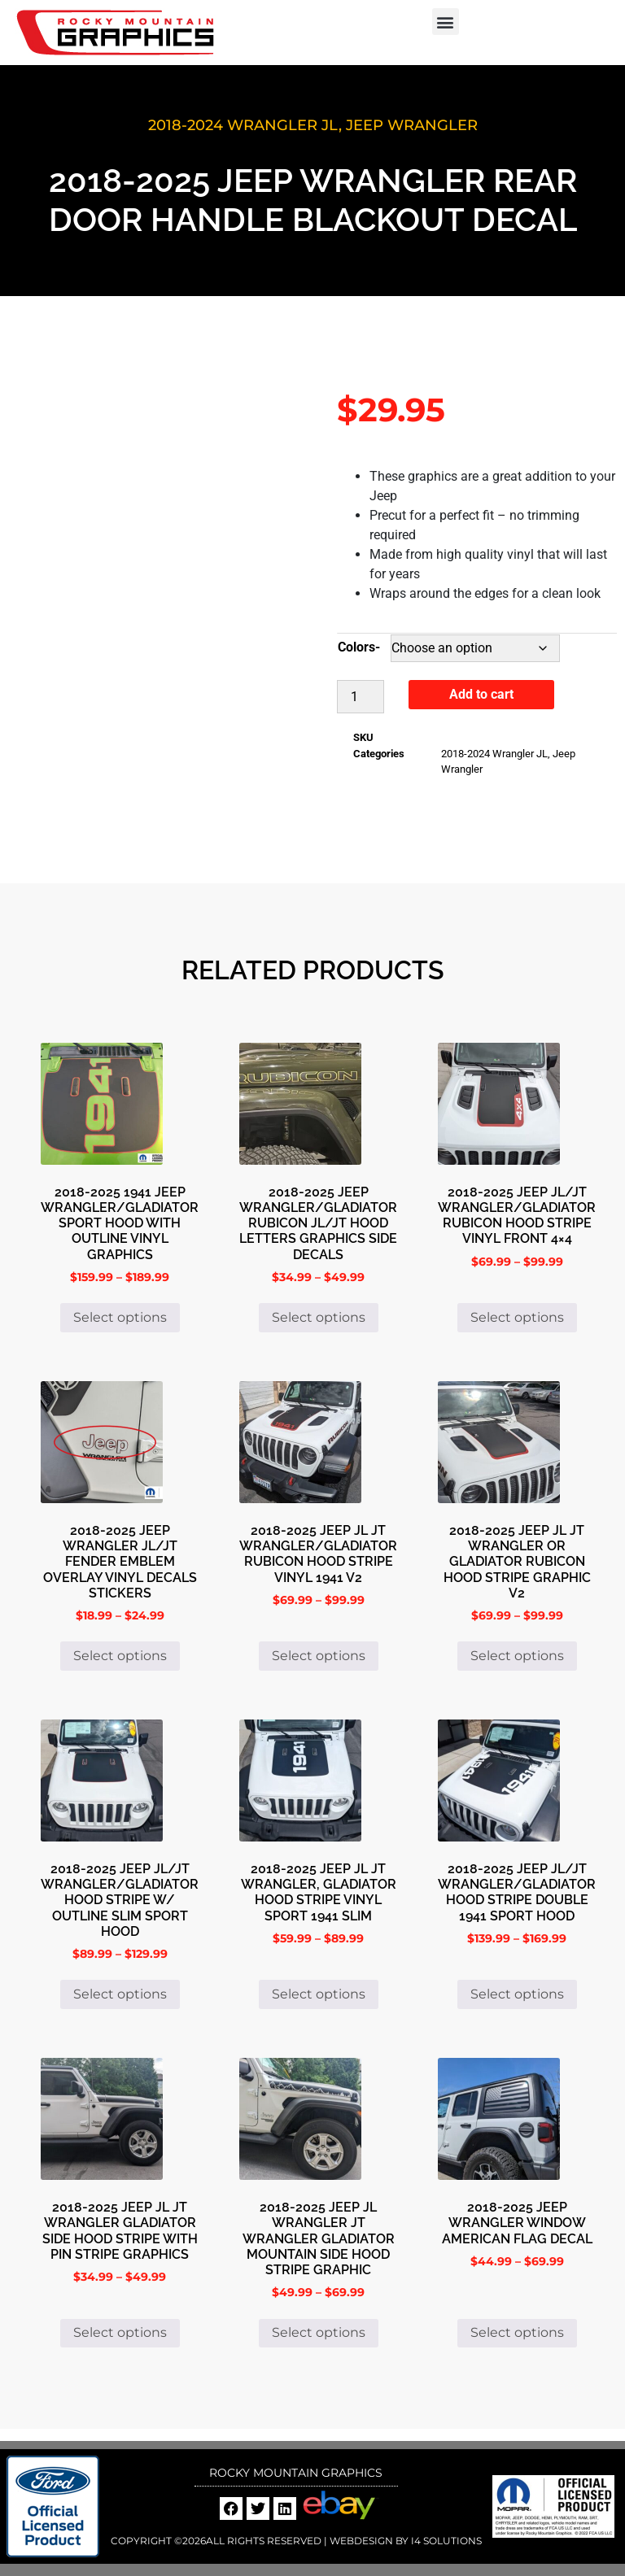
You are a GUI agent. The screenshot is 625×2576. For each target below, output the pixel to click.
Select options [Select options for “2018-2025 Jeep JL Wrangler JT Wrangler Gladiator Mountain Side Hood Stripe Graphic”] (318, 2332)
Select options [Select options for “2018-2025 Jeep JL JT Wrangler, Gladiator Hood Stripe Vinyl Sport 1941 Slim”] (318, 1994)
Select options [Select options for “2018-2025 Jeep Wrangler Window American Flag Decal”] (517, 2332)
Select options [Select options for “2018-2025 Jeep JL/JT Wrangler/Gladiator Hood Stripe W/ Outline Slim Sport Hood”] (120, 1994)
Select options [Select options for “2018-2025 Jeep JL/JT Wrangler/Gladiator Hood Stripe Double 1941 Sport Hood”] (517, 1994)
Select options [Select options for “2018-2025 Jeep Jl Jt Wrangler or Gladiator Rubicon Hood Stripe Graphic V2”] (517, 1655)
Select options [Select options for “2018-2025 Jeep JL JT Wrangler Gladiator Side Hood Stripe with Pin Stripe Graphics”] (120, 2332)
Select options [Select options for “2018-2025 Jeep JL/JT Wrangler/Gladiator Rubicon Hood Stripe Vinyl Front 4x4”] (517, 1317)
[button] (445, 21)
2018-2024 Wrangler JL (243, 125)
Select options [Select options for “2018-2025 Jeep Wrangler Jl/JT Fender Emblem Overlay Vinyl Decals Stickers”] (120, 1655)
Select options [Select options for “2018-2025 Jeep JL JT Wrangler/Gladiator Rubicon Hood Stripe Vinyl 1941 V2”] (318, 1655)
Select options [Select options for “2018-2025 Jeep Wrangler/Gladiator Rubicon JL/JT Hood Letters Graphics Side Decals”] (318, 1317)
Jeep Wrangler (412, 125)
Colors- (359, 647)
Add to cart (481, 694)
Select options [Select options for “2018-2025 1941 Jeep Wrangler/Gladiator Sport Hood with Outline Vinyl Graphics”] (120, 1317)
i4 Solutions (445, 2541)
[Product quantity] (360, 696)
